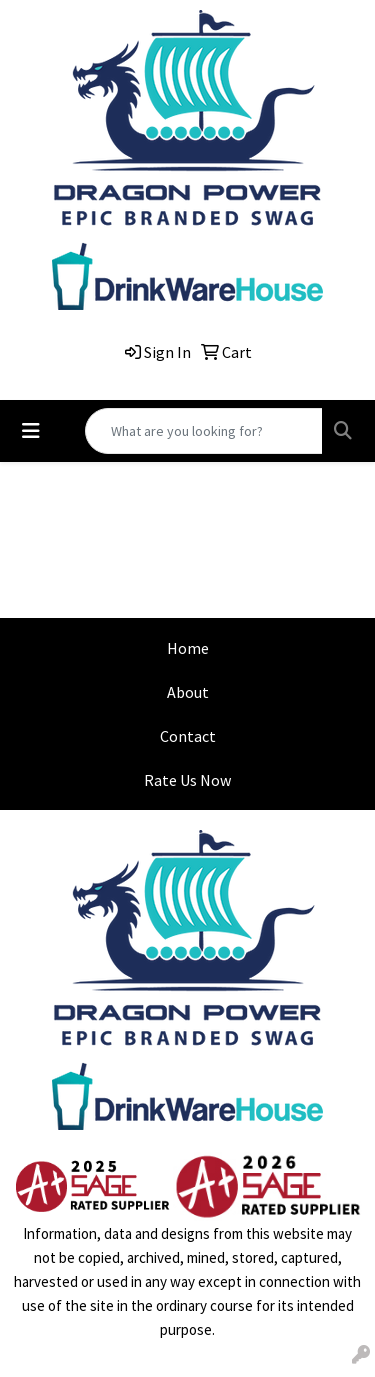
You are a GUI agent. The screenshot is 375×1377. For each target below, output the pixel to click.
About (188, 692)
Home (188, 648)
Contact (188, 736)
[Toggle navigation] (31, 431)
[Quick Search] (204, 431)
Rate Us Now (187, 780)
